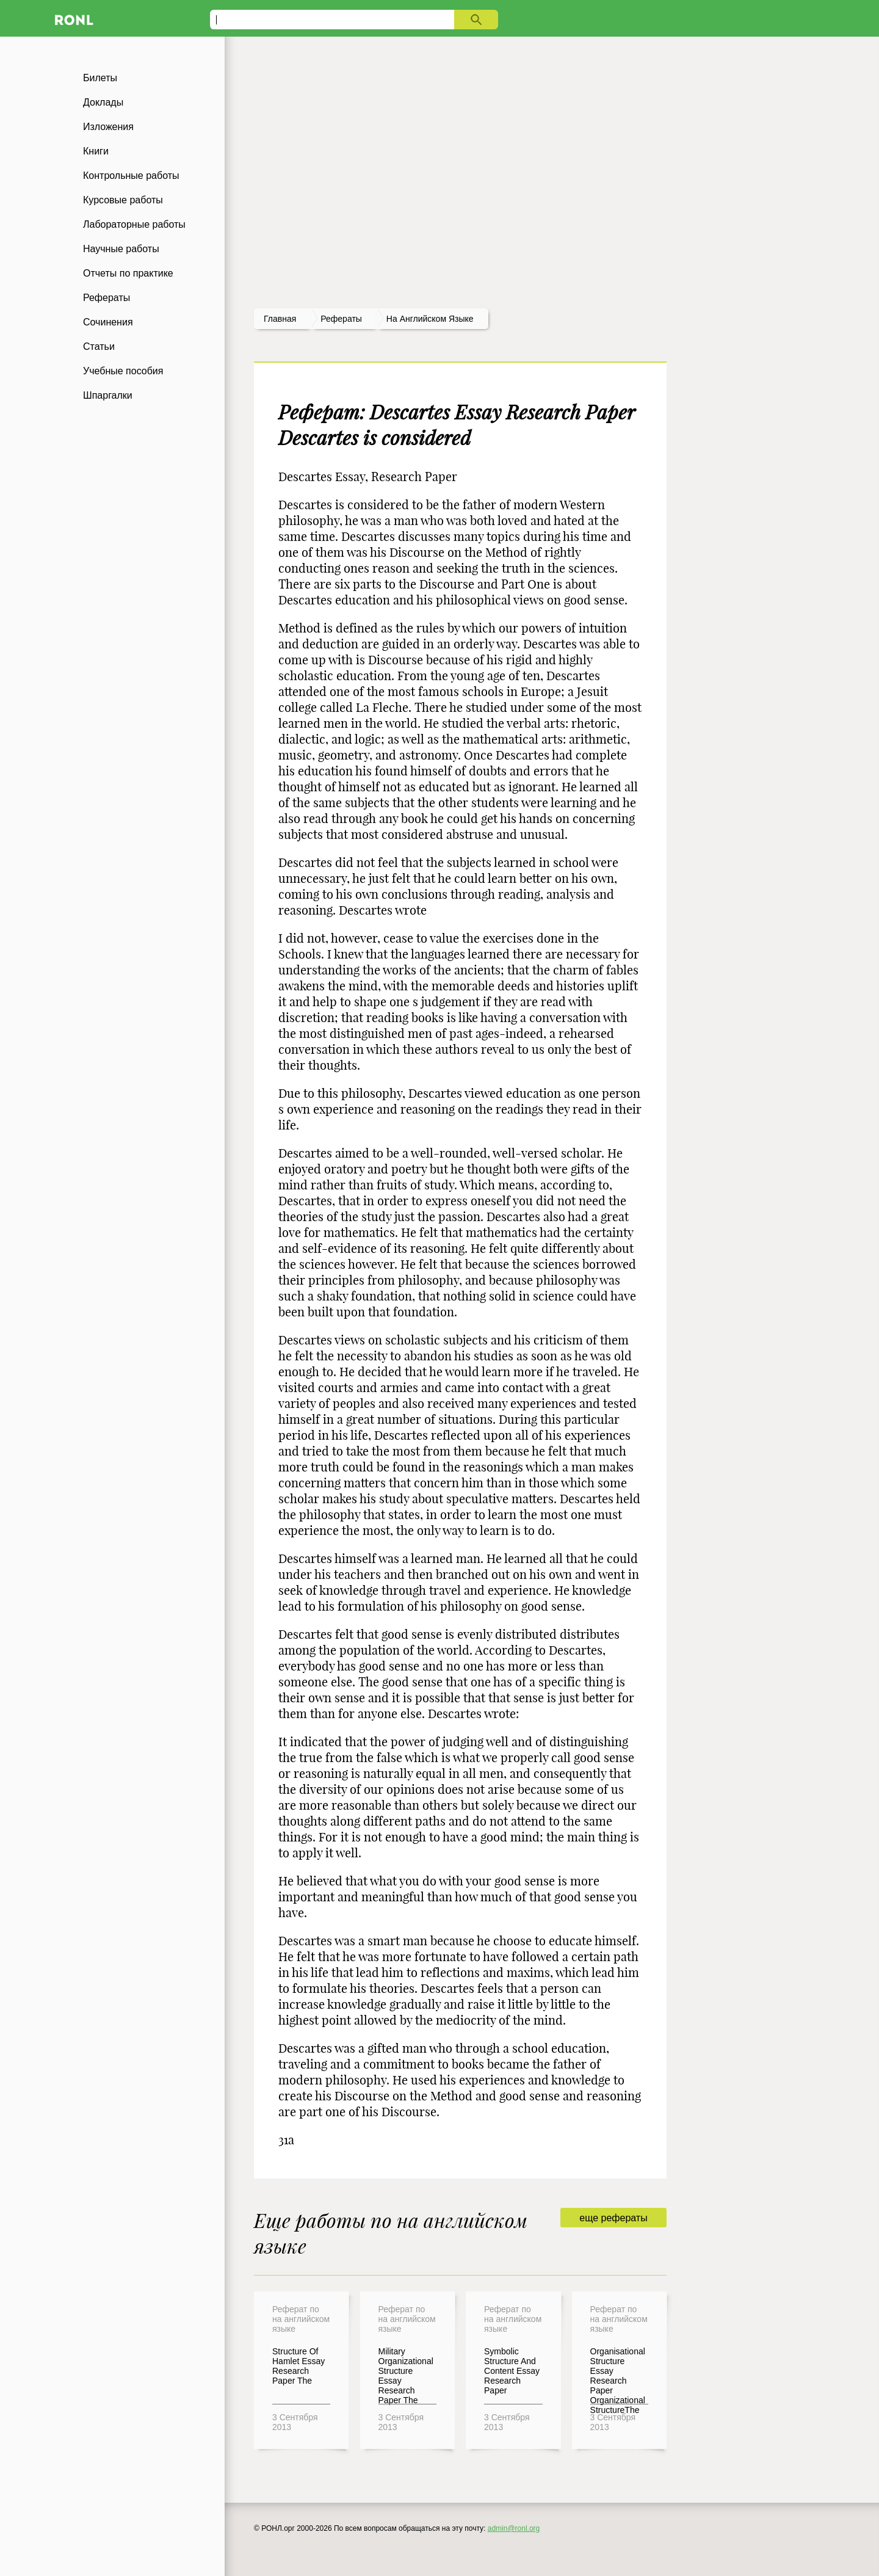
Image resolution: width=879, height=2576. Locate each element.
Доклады (103, 102)
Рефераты (106, 297)
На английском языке (430, 319)
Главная (280, 319)
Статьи (99, 346)
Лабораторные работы (134, 224)
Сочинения (108, 322)
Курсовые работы (123, 200)
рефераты (341, 319)
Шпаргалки (107, 395)
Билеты (100, 78)
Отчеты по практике (128, 273)
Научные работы (121, 249)
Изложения (108, 127)
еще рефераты (613, 2218)
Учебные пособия (123, 371)
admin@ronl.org (514, 2528)
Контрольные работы (131, 175)
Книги (96, 151)
